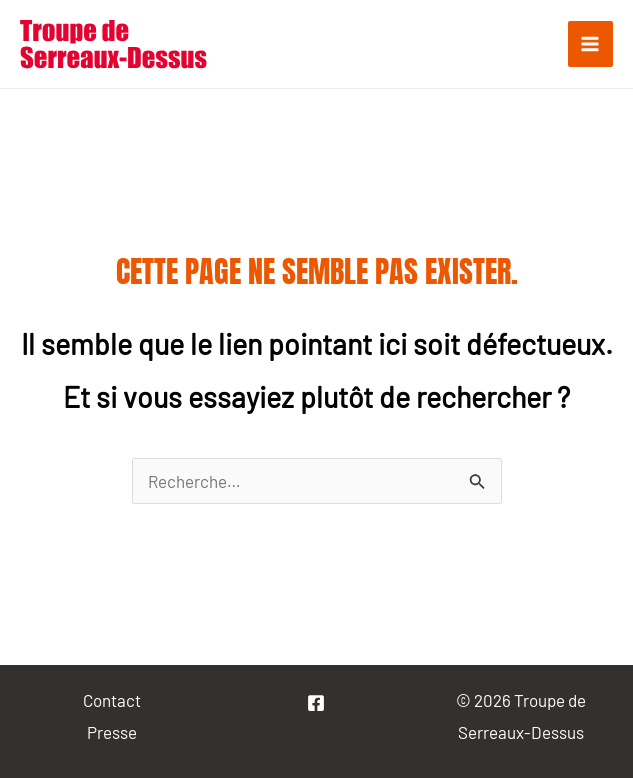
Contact (112, 700)
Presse (112, 732)
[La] (316, 703)
